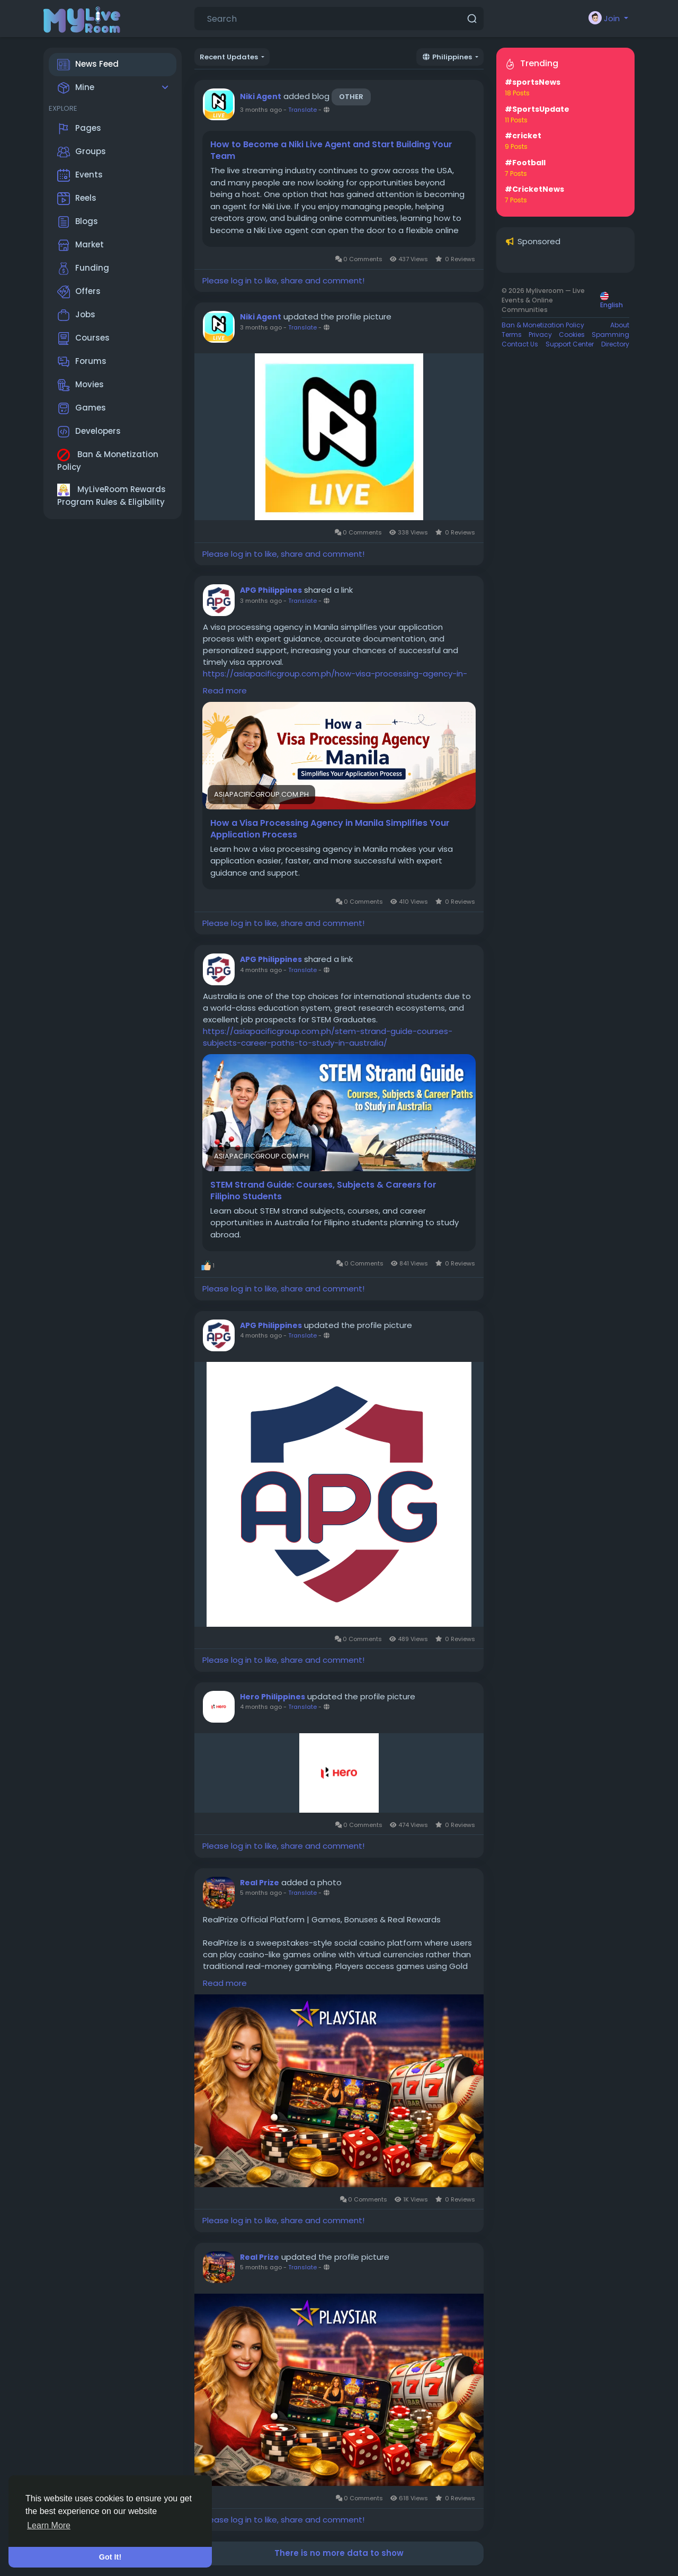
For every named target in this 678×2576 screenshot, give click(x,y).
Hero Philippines (272, 1696)
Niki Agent (260, 96)
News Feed (88, 64)
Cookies (572, 334)
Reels (76, 198)
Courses (83, 338)
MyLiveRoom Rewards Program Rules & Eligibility (111, 495)
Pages (79, 128)
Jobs (76, 315)
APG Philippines (271, 590)
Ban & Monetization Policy (107, 461)
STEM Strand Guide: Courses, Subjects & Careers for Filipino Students (323, 1190)
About (619, 324)
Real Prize (259, 1882)
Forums (81, 361)
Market (80, 245)
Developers (89, 431)
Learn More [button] (48, 2525)
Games (81, 408)
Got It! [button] (110, 2557)
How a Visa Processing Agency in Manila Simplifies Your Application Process (330, 829)
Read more (225, 690)
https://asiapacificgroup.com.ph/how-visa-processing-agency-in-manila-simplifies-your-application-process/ (335, 679)
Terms (512, 334)
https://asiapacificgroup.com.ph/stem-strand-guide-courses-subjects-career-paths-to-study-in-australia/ (327, 1037)
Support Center (570, 344)
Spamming (610, 334)
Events (80, 175)
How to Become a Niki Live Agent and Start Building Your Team (331, 150)
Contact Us (520, 344)
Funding (83, 268)
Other (351, 97)
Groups (81, 152)
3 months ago (261, 109)
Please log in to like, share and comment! (283, 280)
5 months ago (261, 1892)
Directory (615, 344)
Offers (79, 292)
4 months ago (261, 970)
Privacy (540, 334)
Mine (75, 88)
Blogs (77, 222)
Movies (80, 385)
